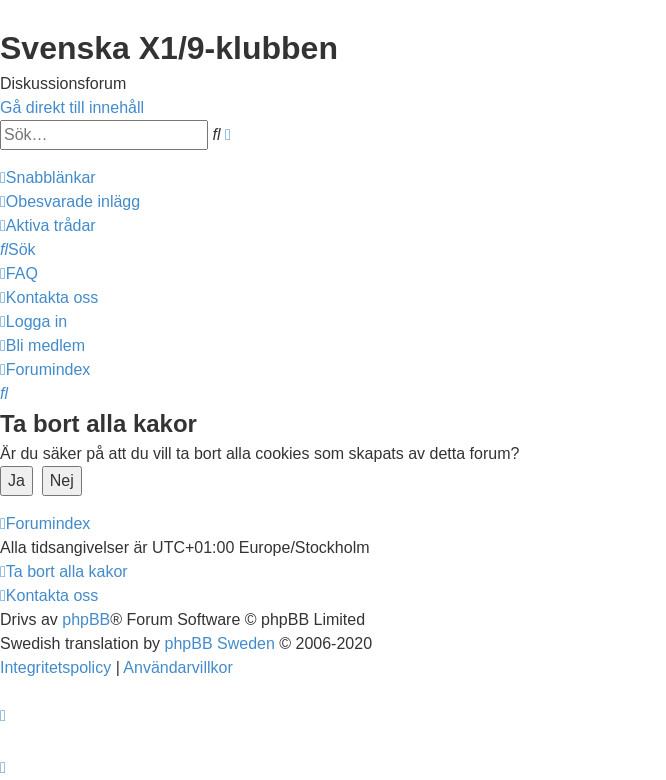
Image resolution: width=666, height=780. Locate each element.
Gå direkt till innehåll (72, 107)
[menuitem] (70, 201)
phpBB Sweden (220, 643)
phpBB (86, 619)
